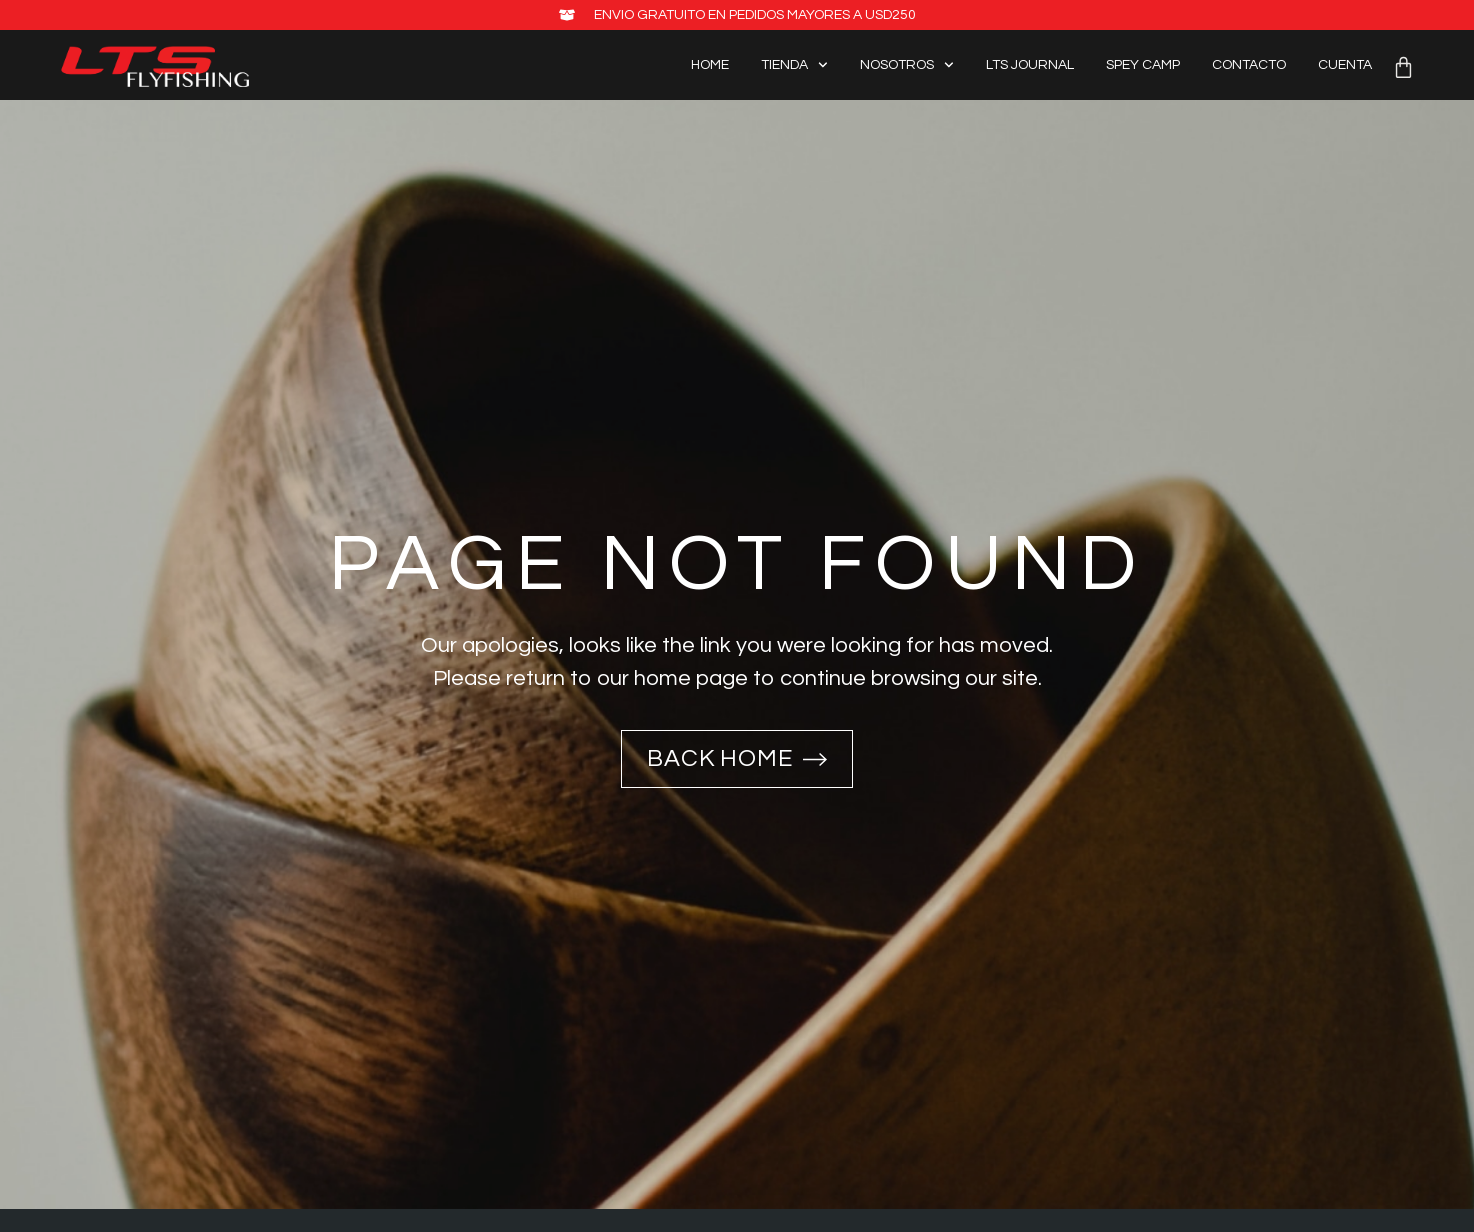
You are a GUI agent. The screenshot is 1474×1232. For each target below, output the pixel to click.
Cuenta (1345, 65)
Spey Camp (1143, 65)
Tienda (794, 65)
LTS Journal (1030, 65)
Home (710, 65)
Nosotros (907, 65)
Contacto (1249, 65)
